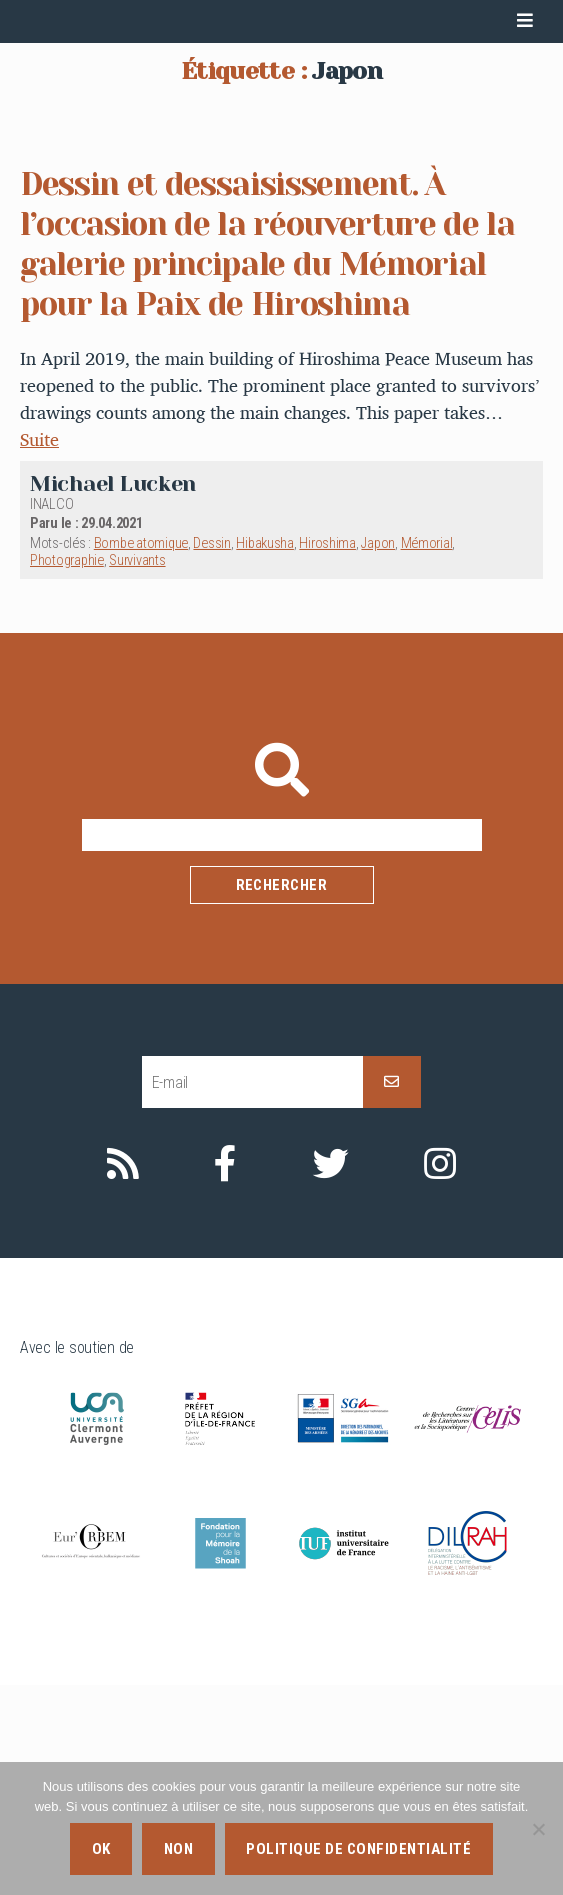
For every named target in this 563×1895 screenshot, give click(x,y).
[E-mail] (252, 1291)
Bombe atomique (141, 753)
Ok (101, 1849)
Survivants (137, 770)
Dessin (211, 753)
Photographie (67, 770)
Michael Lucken (113, 692)
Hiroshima (327, 753)
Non (179, 1849)
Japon (378, 753)
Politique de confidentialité (358, 1849)
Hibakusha (265, 753)
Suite (39, 649)
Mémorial (427, 753)
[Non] (538, 1829)
